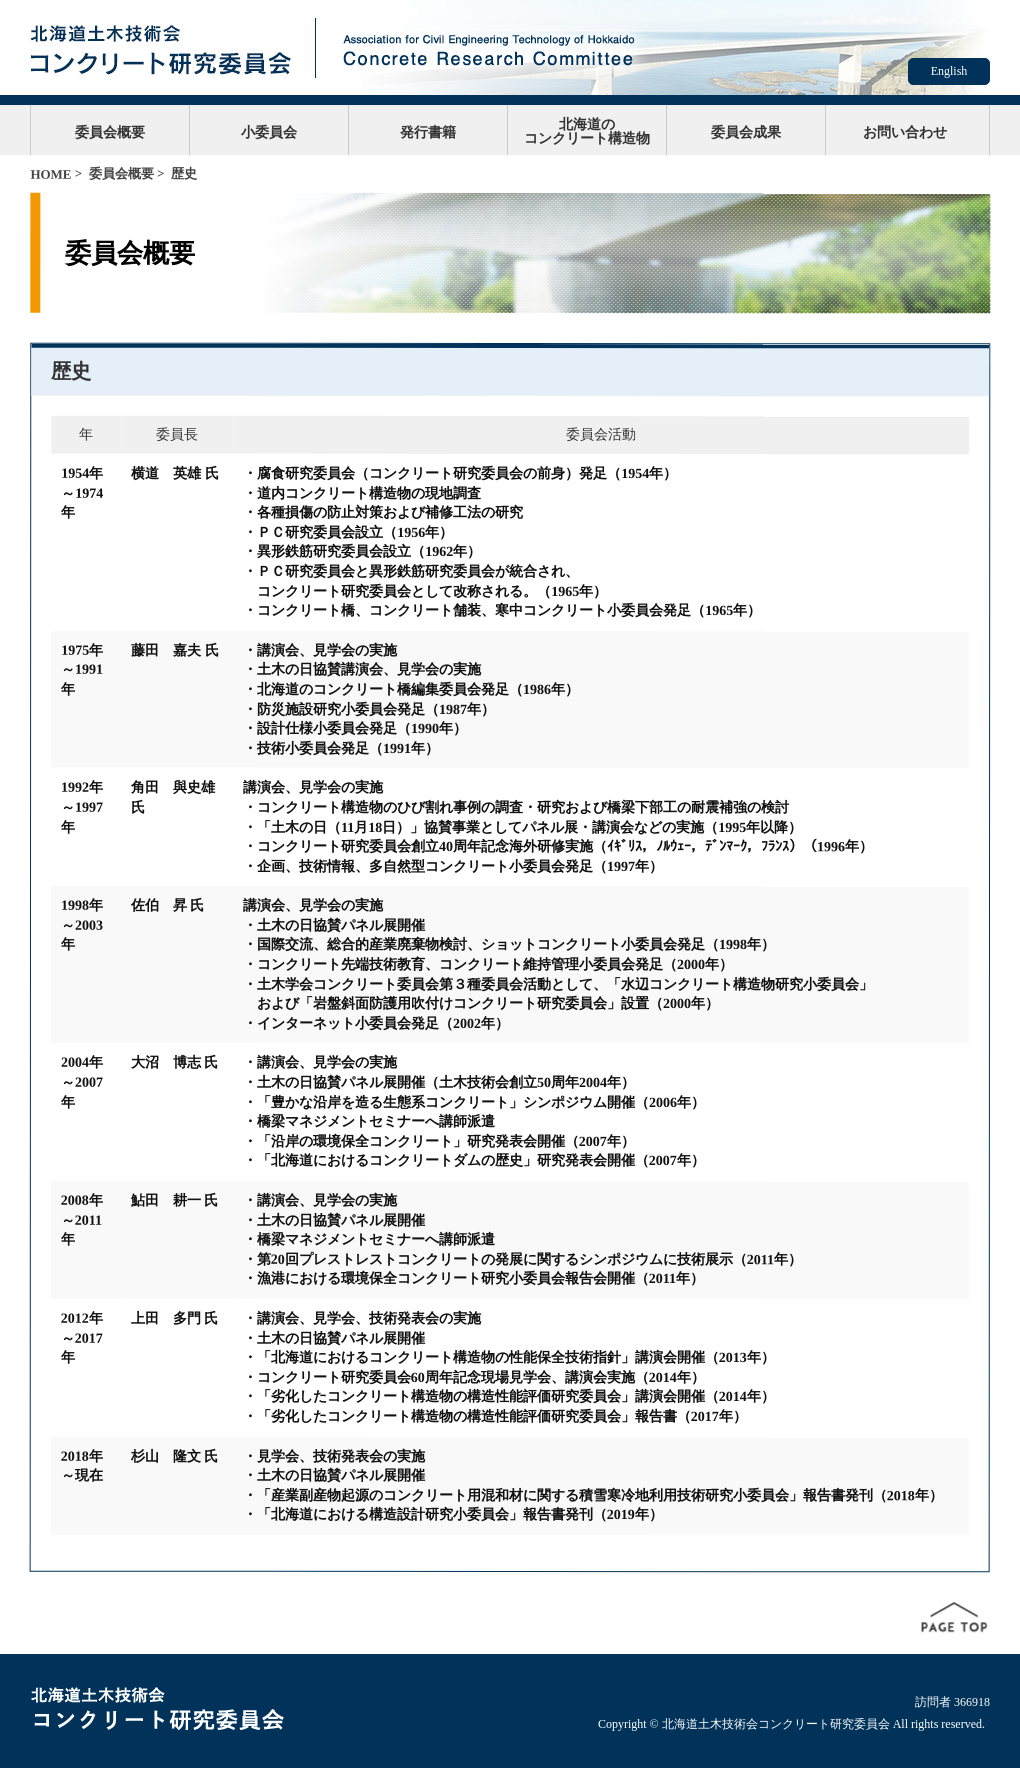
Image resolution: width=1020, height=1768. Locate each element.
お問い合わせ (905, 132)
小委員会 (269, 132)
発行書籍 (428, 132)
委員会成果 (746, 132)
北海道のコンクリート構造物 (587, 131)
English (949, 71)
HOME (50, 174)
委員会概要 (110, 132)
